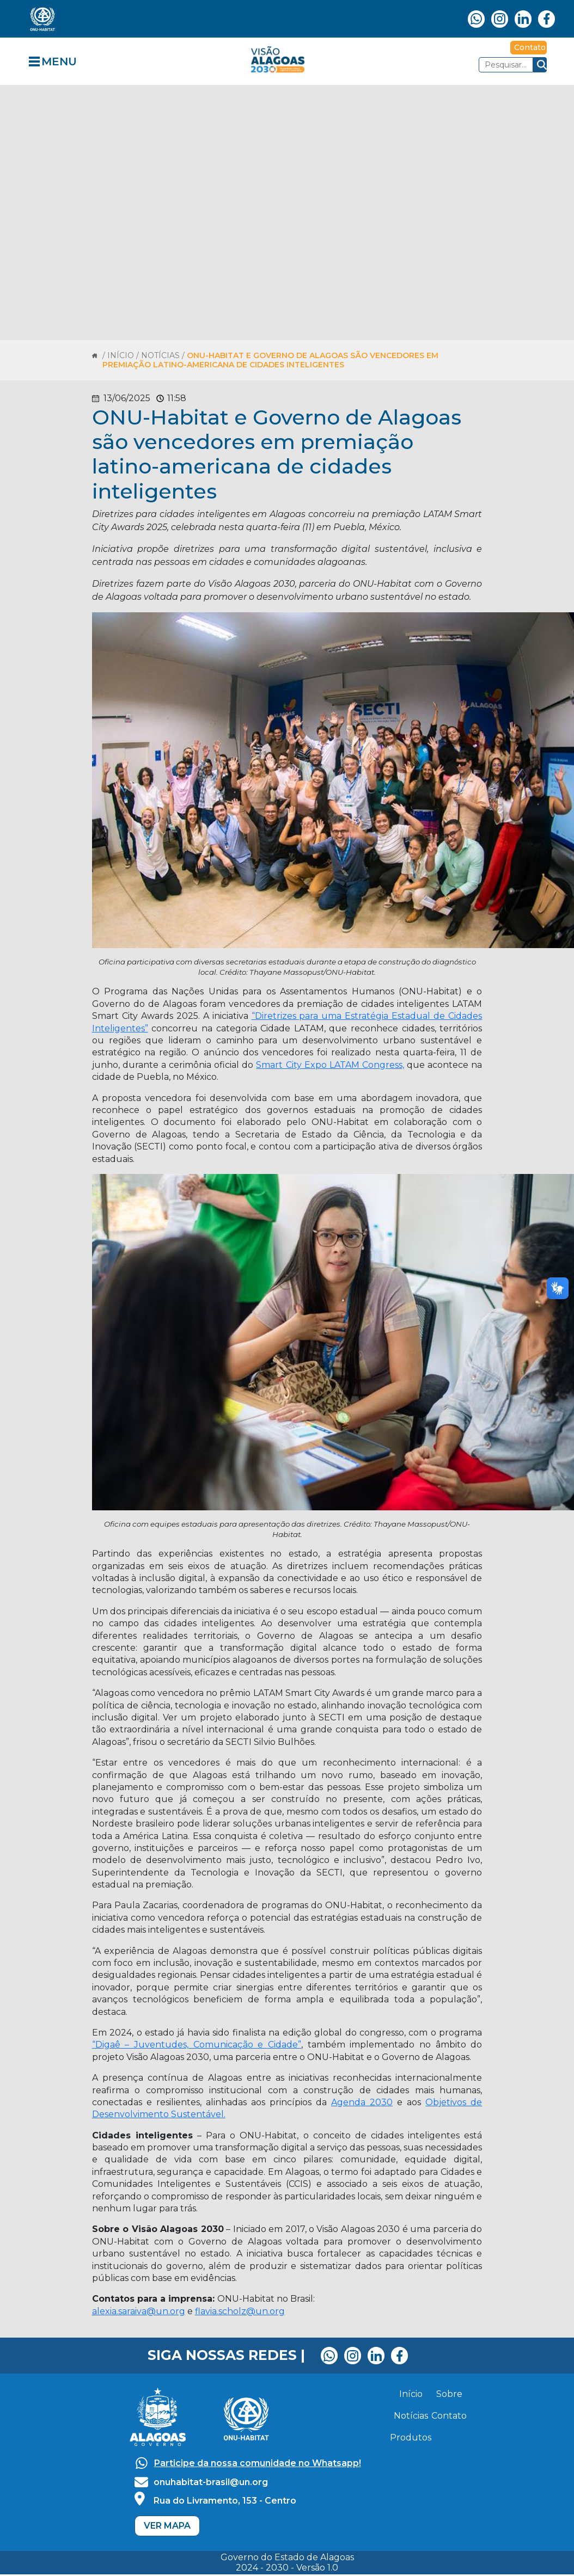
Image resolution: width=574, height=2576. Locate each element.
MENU (59, 61)
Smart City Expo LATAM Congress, (330, 1065)
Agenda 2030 (362, 2102)
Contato (530, 47)
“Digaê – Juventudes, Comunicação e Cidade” (196, 2044)
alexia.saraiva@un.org (138, 2311)
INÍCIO (121, 355)
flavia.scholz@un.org (240, 2311)
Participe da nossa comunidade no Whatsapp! (257, 2463)
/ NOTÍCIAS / (161, 355)
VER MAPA (167, 2525)
